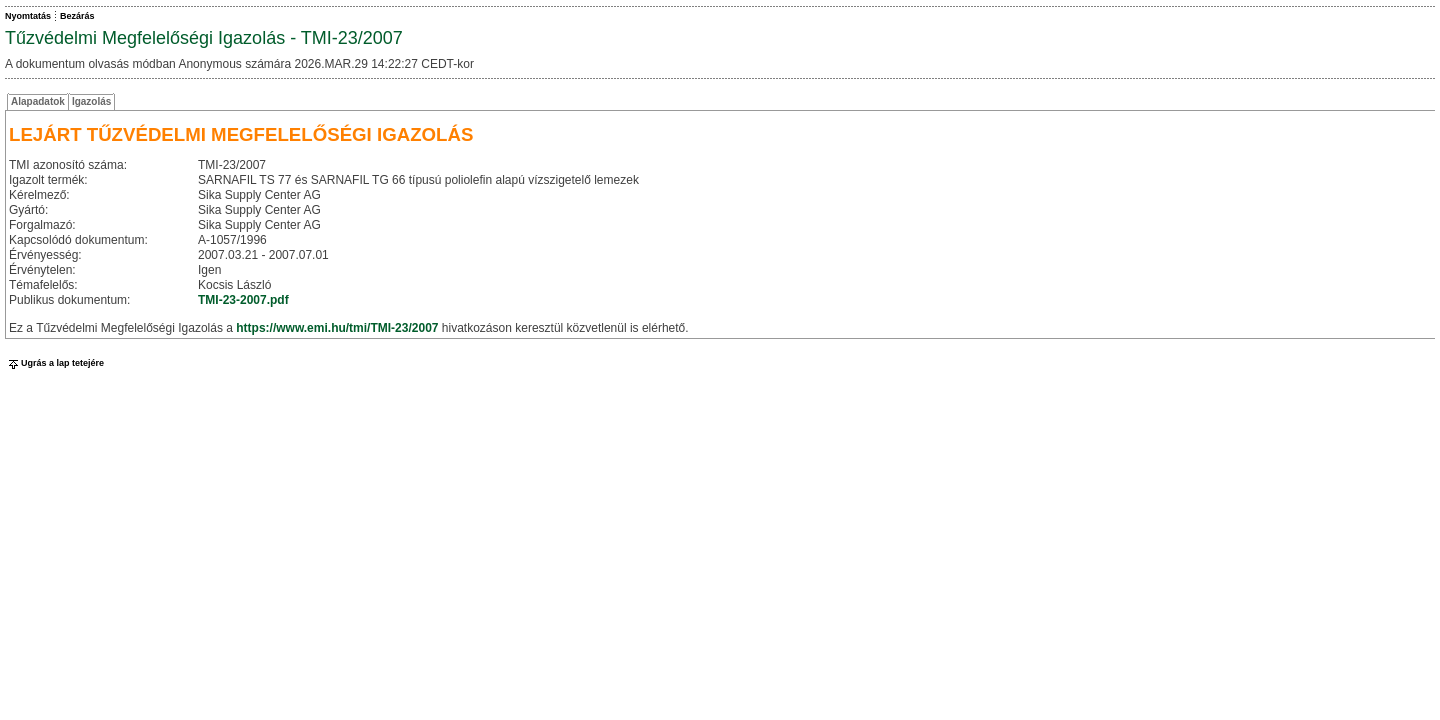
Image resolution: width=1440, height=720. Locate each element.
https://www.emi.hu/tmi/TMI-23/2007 (337, 328)
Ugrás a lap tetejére (54, 363)
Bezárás (77, 16)
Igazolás (91, 101)
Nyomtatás (28, 16)
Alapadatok (38, 101)
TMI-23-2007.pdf (243, 300)
